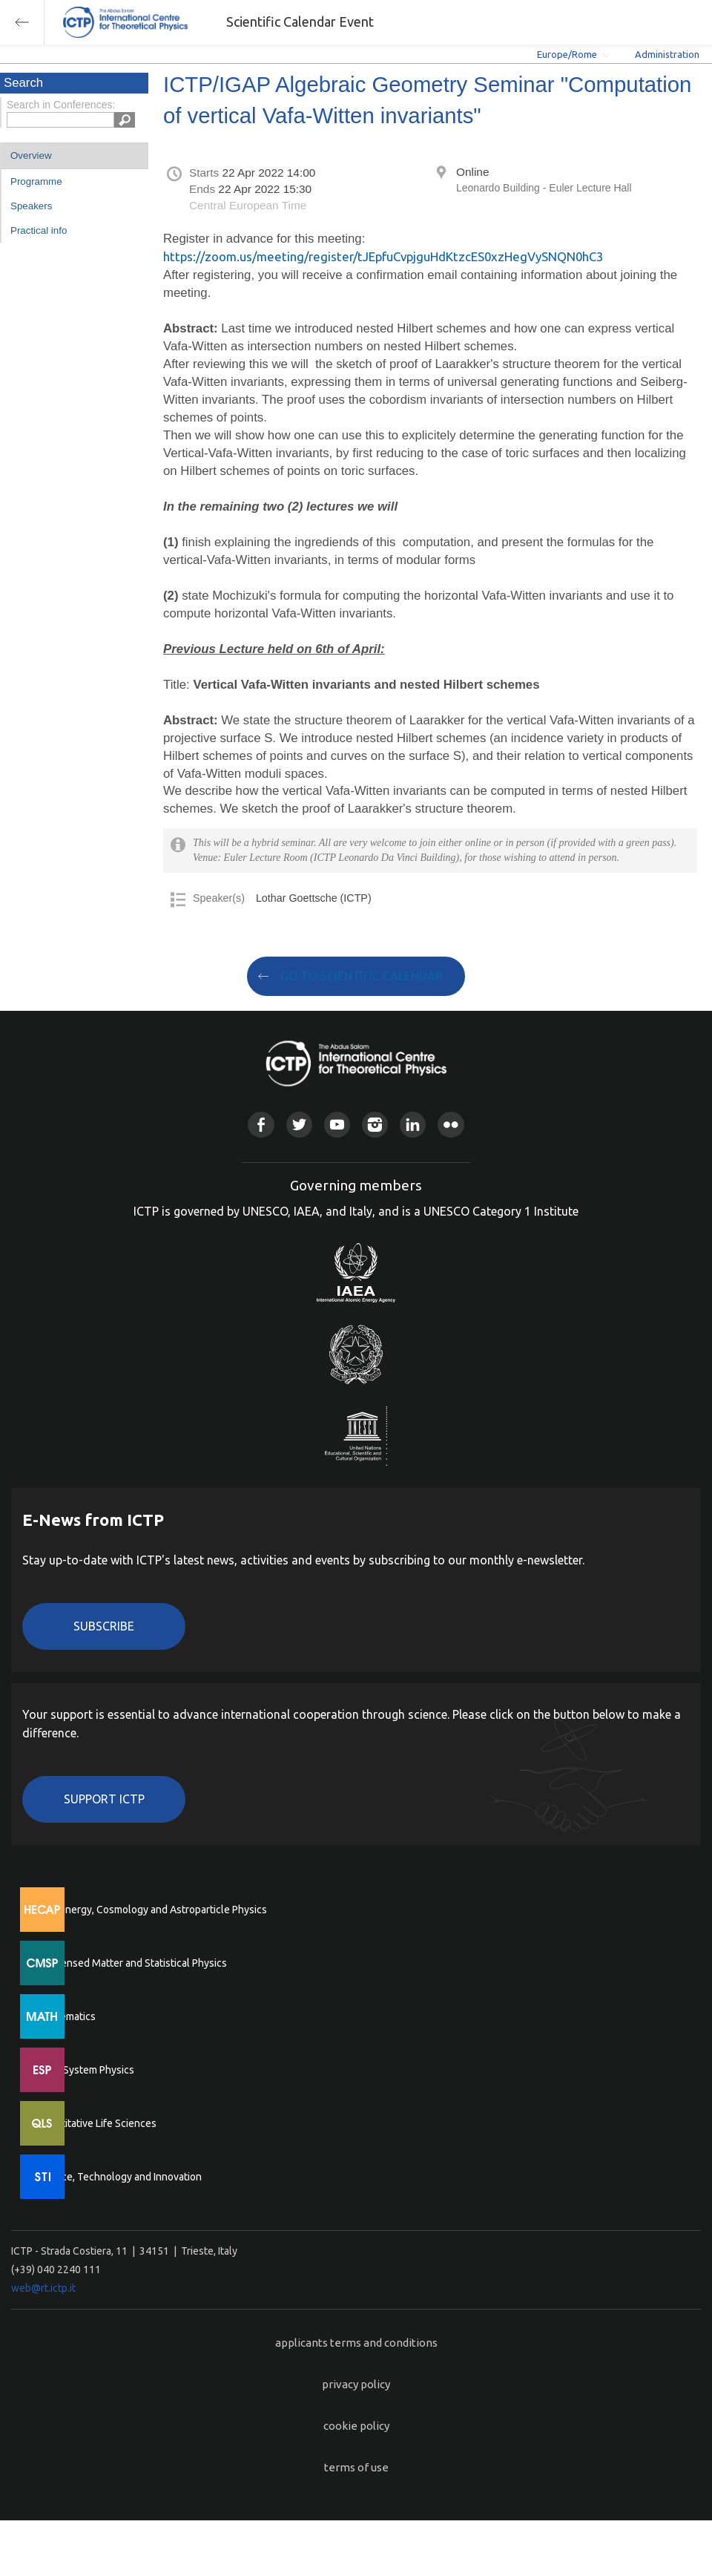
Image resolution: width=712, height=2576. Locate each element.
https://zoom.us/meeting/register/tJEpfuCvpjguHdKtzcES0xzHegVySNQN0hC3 (383, 256)
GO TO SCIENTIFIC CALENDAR (361, 976)
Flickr (451, 1125)
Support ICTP (104, 1799)
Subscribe (103, 1626)
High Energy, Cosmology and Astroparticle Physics (151, 1909)
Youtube (337, 1125)
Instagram (375, 1125)
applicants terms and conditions (356, 2342)
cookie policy (356, 2425)
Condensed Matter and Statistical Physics (131, 1963)
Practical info (38, 230)
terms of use (356, 2467)
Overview (31, 155)
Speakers (31, 206)
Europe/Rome (567, 54)
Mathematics (66, 2016)
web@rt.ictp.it (43, 2288)
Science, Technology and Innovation (119, 2177)
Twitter (299, 1125)
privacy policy (356, 2384)
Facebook (261, 1125)
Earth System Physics (85, 2070)
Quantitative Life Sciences (96, 2123)
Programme (36, 181)
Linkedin (413, 1125)
